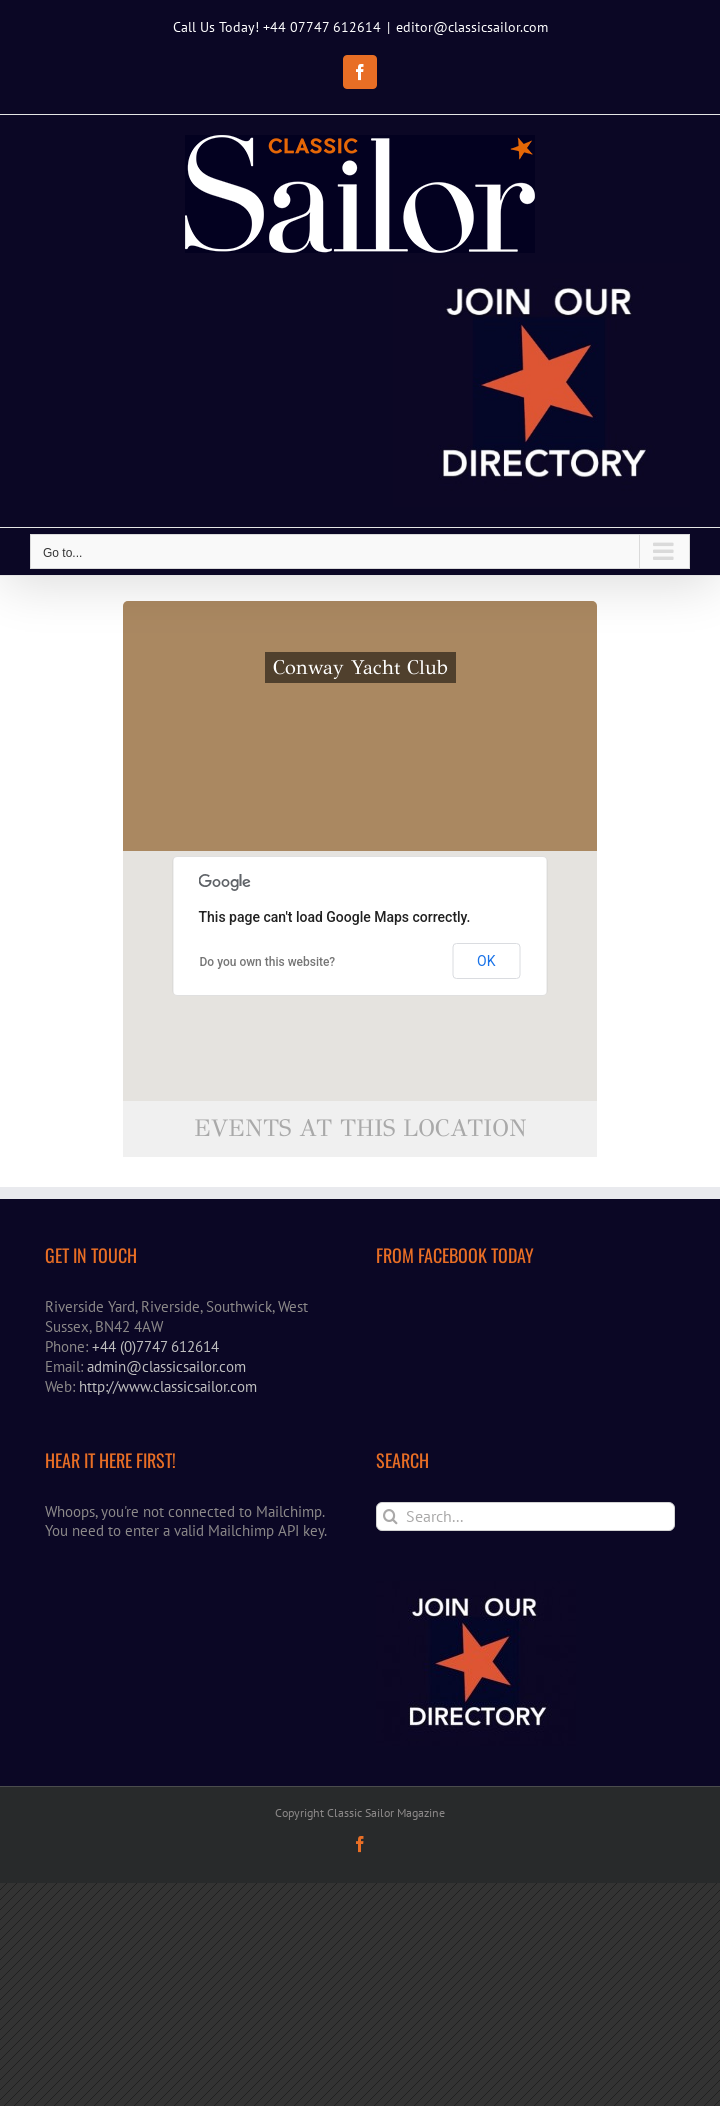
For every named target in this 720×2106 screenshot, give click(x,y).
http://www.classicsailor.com (168, 1386)
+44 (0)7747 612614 (155, 1346)
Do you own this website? (268, 962)
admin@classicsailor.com (166, 1366)
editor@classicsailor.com (472, 27)
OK (486, 961)
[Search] (390, 1516)
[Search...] (525, 1516)
